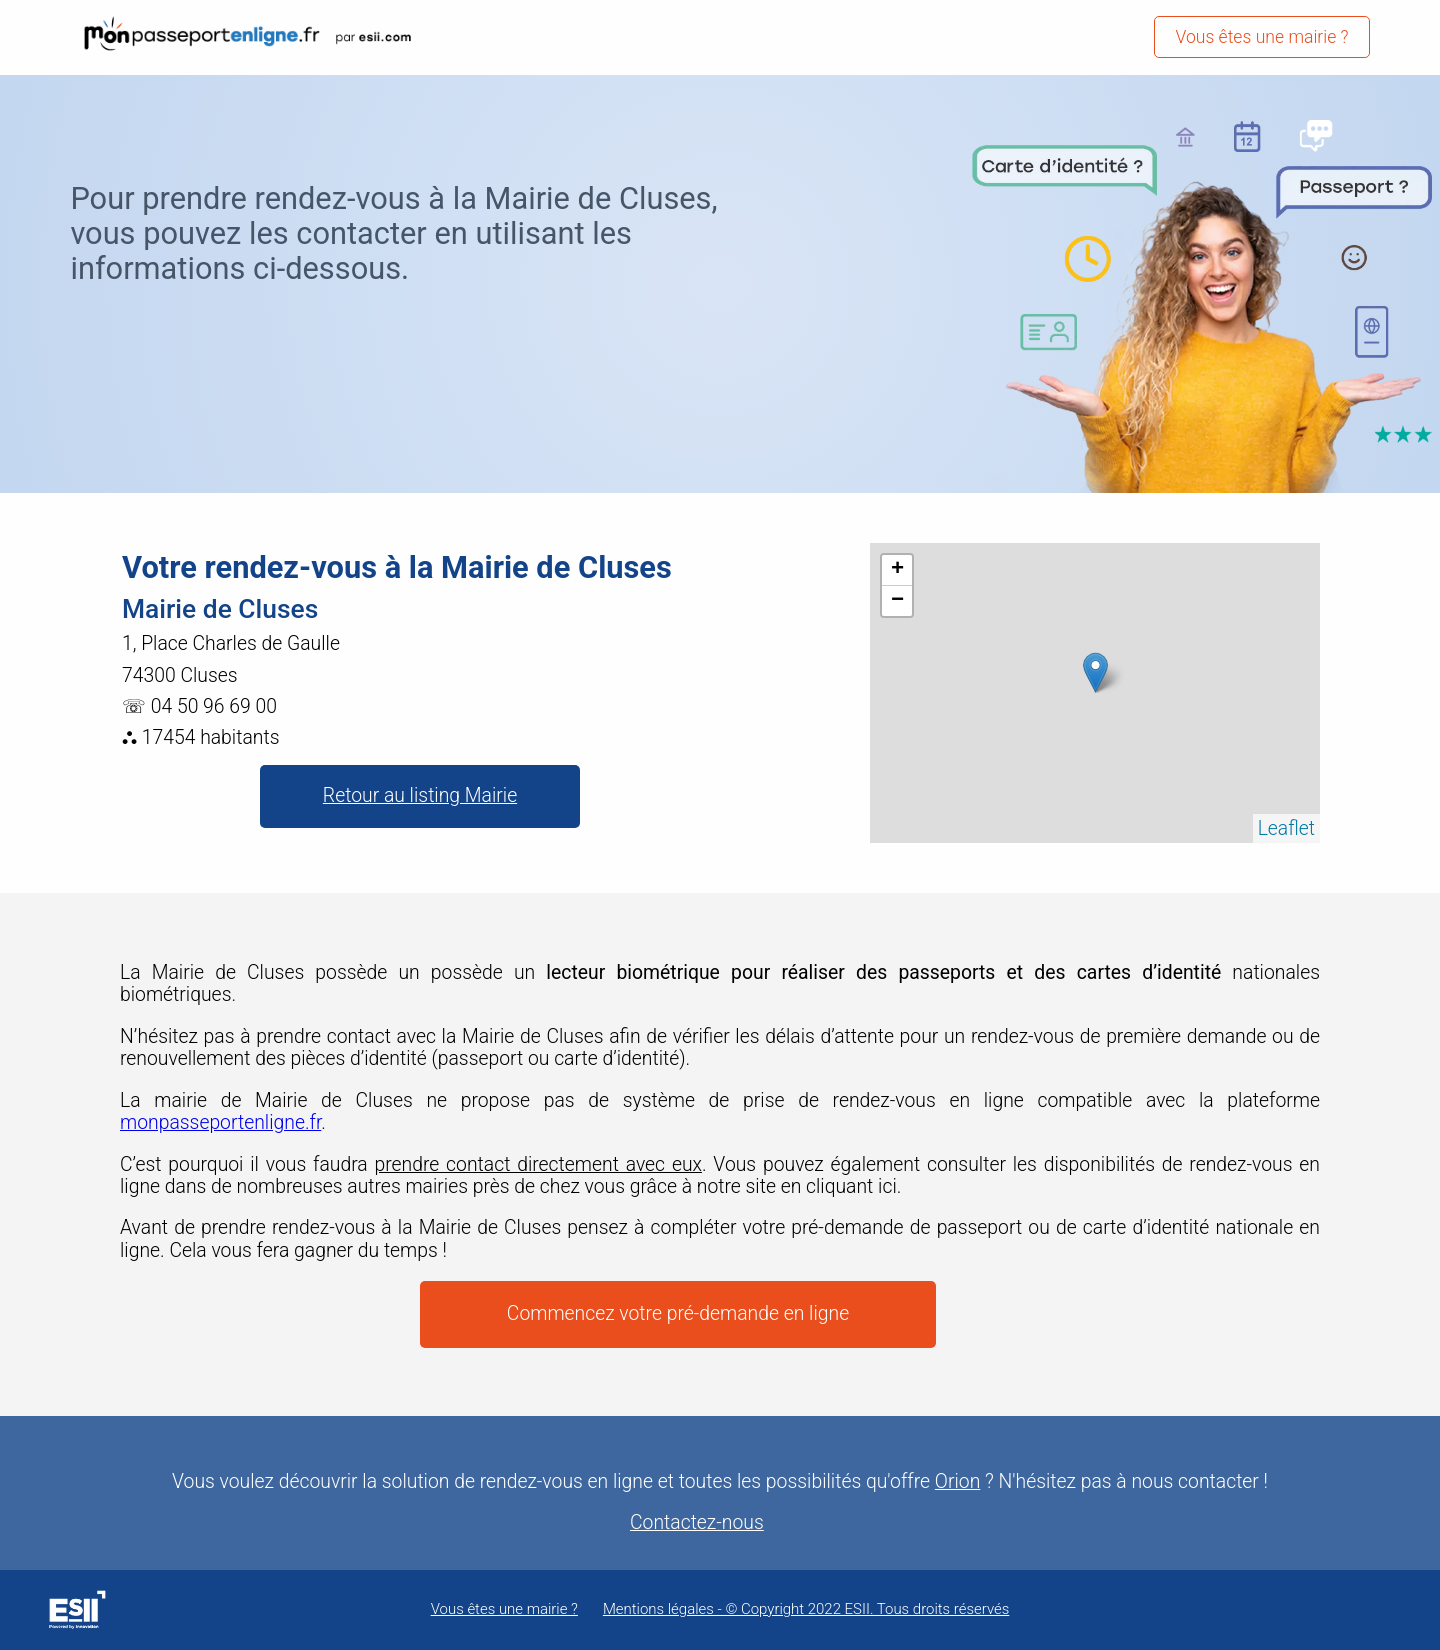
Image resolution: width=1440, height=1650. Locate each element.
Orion (957, 1482)
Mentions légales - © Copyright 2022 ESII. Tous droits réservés (806, 1609)
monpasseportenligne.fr (220, 1122)
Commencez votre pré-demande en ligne (678, 1313)
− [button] (897, 601)
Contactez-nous (697, 1523)
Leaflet (1286, 828)
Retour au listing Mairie (420, 795)
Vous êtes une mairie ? (1261, 37)
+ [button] (897, 570)
